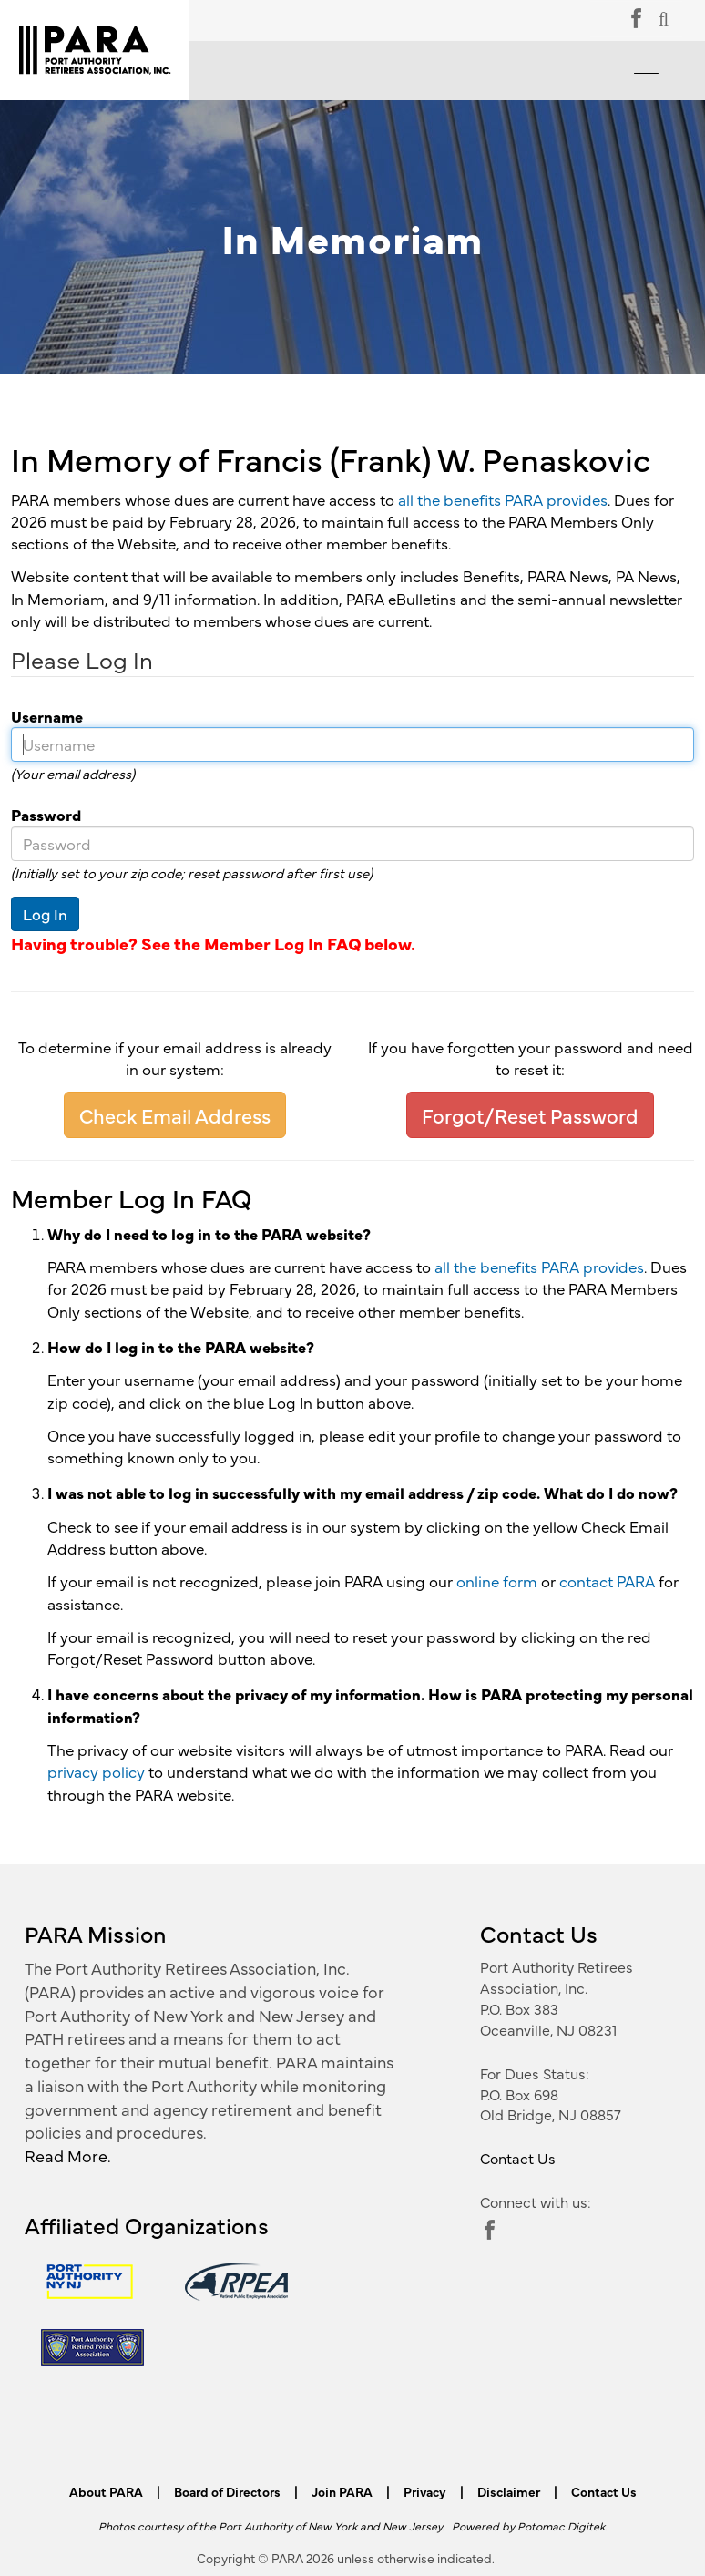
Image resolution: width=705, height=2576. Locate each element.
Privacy (425, 2491)
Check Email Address (175, 1115)
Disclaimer (508, 2491)
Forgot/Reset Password (530, 1115)
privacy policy (96, 1771)
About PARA (106, 2491)
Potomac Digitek (561, 2525)
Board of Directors (227, 2491)
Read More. (68, 2155)
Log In (45, 914)
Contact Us (518, 2158)
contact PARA (607, 1581)
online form (496, 1581)
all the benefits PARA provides (503, 499)
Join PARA (342, 2491)
